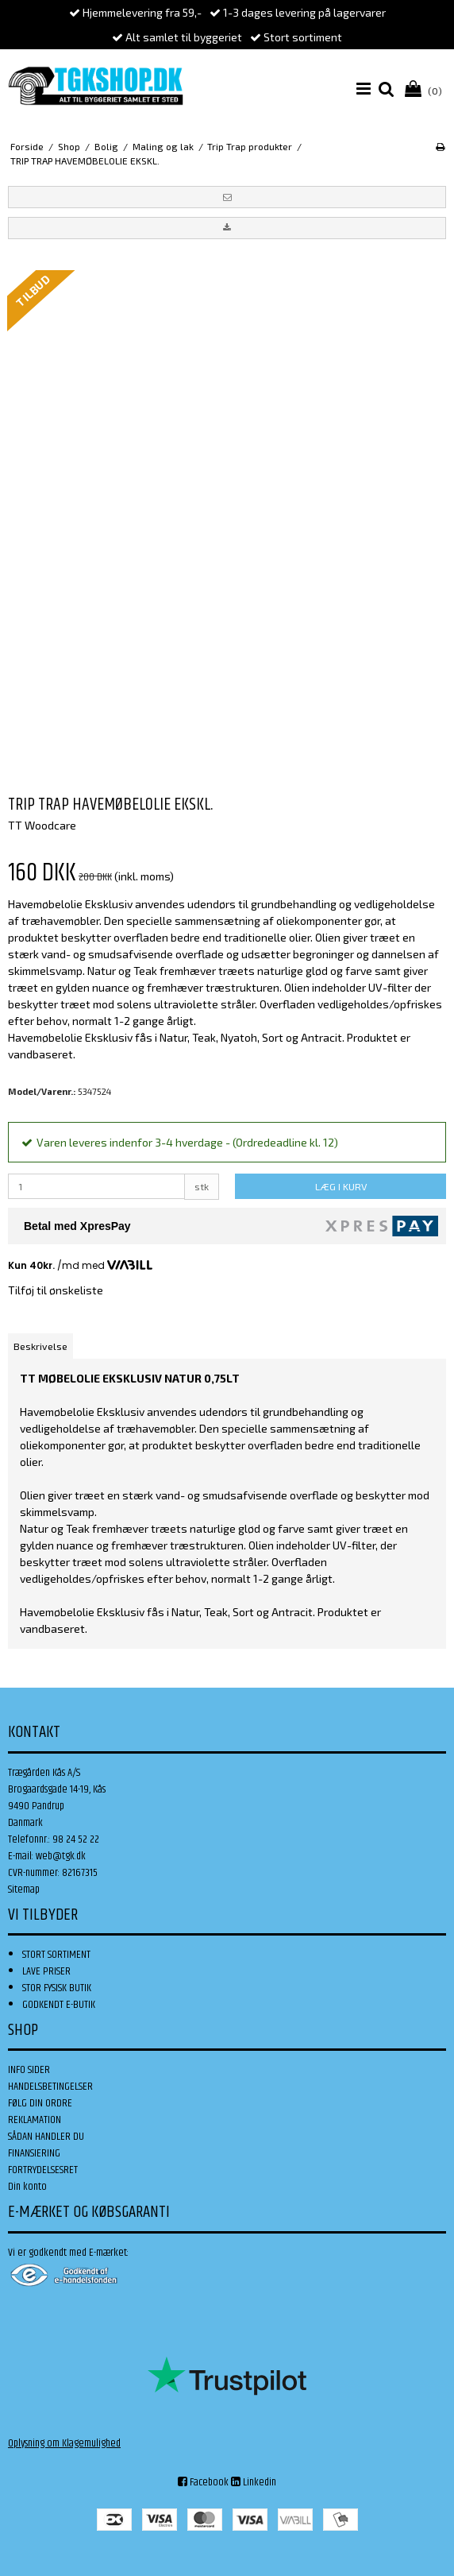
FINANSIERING (34, 2153)
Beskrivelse (40, 1346)
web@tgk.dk (61, 1856)
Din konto (27, 2186)
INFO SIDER (29, 2070)
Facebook (203, 2482)
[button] (227, 197)
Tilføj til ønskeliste (55, 1290)
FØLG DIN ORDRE (40, 2103)
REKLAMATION (34, 2120)
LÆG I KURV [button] (341, 1186)
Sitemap (24, 1889)
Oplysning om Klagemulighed (64, 2443)
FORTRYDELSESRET (43, 2170)
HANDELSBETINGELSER (50, 2086)
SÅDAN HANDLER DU (46, 2136)
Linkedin (253, 2482)
